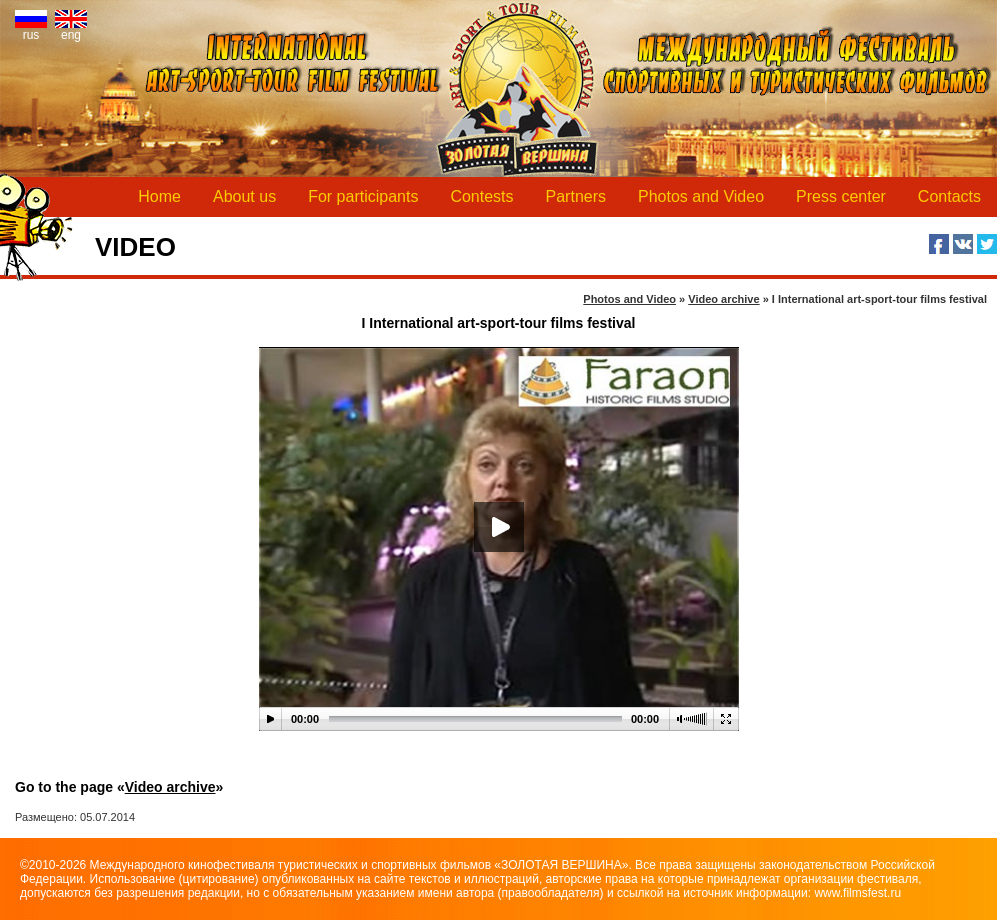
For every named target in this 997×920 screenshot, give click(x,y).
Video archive (170, 787)
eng (71, 29)
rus (31, 29)
